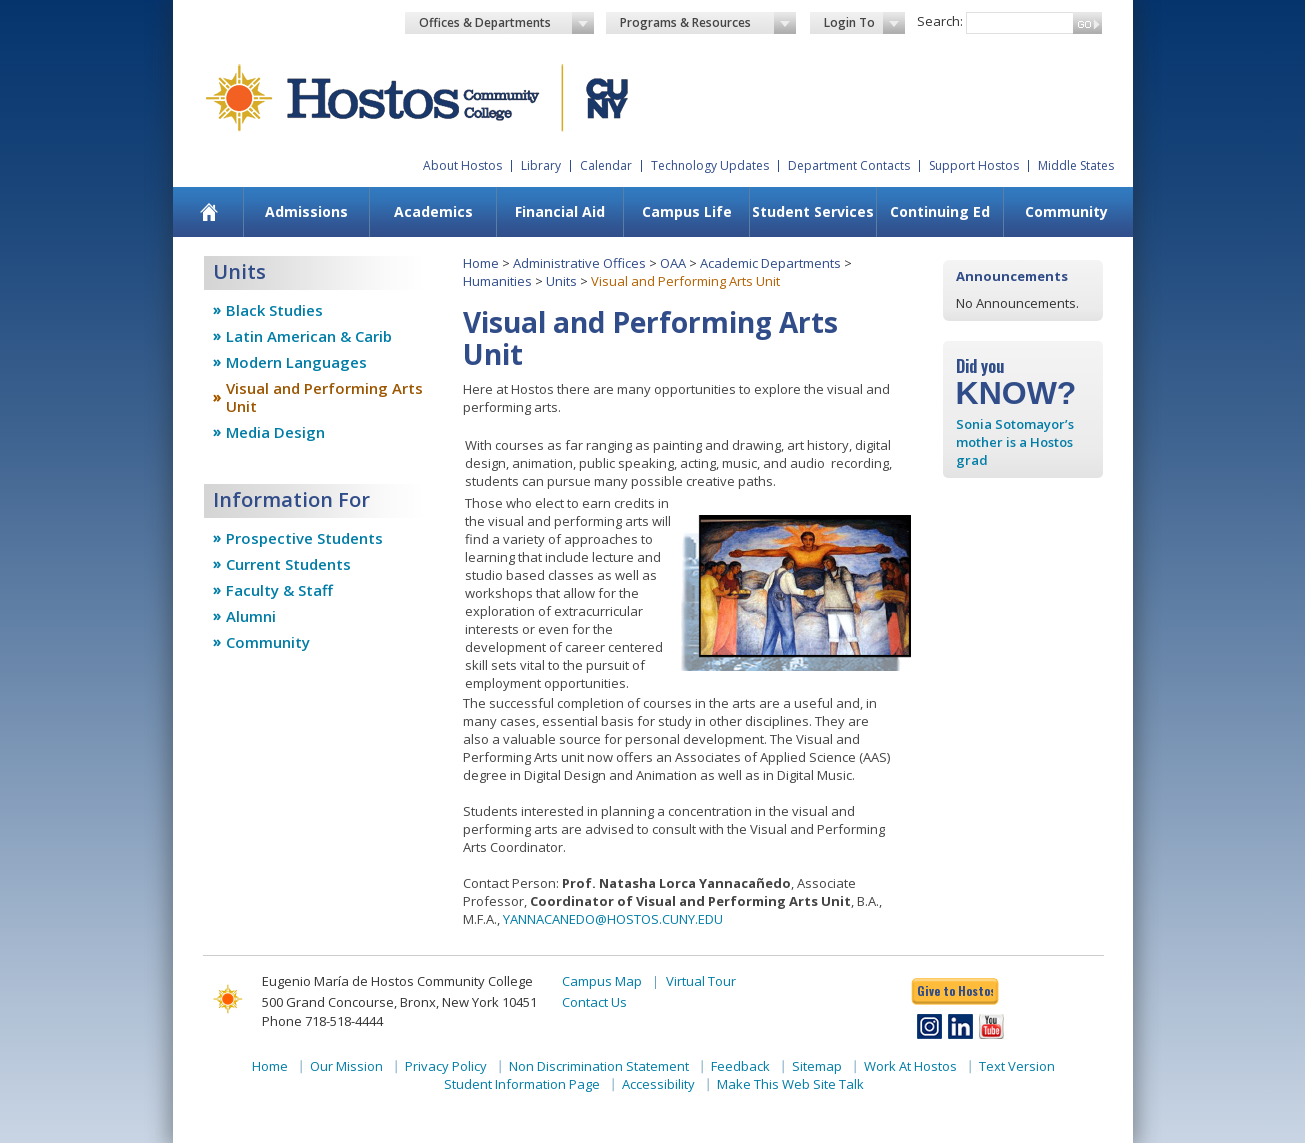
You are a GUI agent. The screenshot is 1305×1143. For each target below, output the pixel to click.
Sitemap (817, 1066)
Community (1066, 211)
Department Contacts (849, 165)
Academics (433, 211)
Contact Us (594, 1002)
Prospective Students (304, 538)
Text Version (1017, 1066)
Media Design (275, 432)
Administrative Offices (579, 263)
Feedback (740, 1066)
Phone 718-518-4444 (322, 1021)
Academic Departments (770, 263)
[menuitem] (208, 212)
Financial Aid (560, 211)
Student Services (813, 211)
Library (541, 165)
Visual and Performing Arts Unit (324, 397)
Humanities (497, 281)
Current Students (288, 564)
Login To (864, 23)
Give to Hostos (955, 990)
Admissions (306, 211)
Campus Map (602, 981)
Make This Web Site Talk (790, 1084)
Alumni (251, 616)
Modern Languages (296, 362)
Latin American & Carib (309, 336)
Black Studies (274, 310)
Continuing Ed (940, 211)
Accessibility (658, 1084)
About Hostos (462, 165)
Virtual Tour (701, 981)
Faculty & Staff (279, 590)
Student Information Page (522, 1084)
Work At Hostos (910, 1066)
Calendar (606, 165)
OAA (673, 263)
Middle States (1076, 165)
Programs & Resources (708, 23)
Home (481, 263)
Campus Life (687, 211)
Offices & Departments (507, 23)
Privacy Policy (446, 1066)
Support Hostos (974, 165)
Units (561, 281)
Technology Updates (710, 165)
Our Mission (346, 1066)
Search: (940, 21)
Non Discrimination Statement (599, 1066)
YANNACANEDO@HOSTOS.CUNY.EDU (613, 919)
